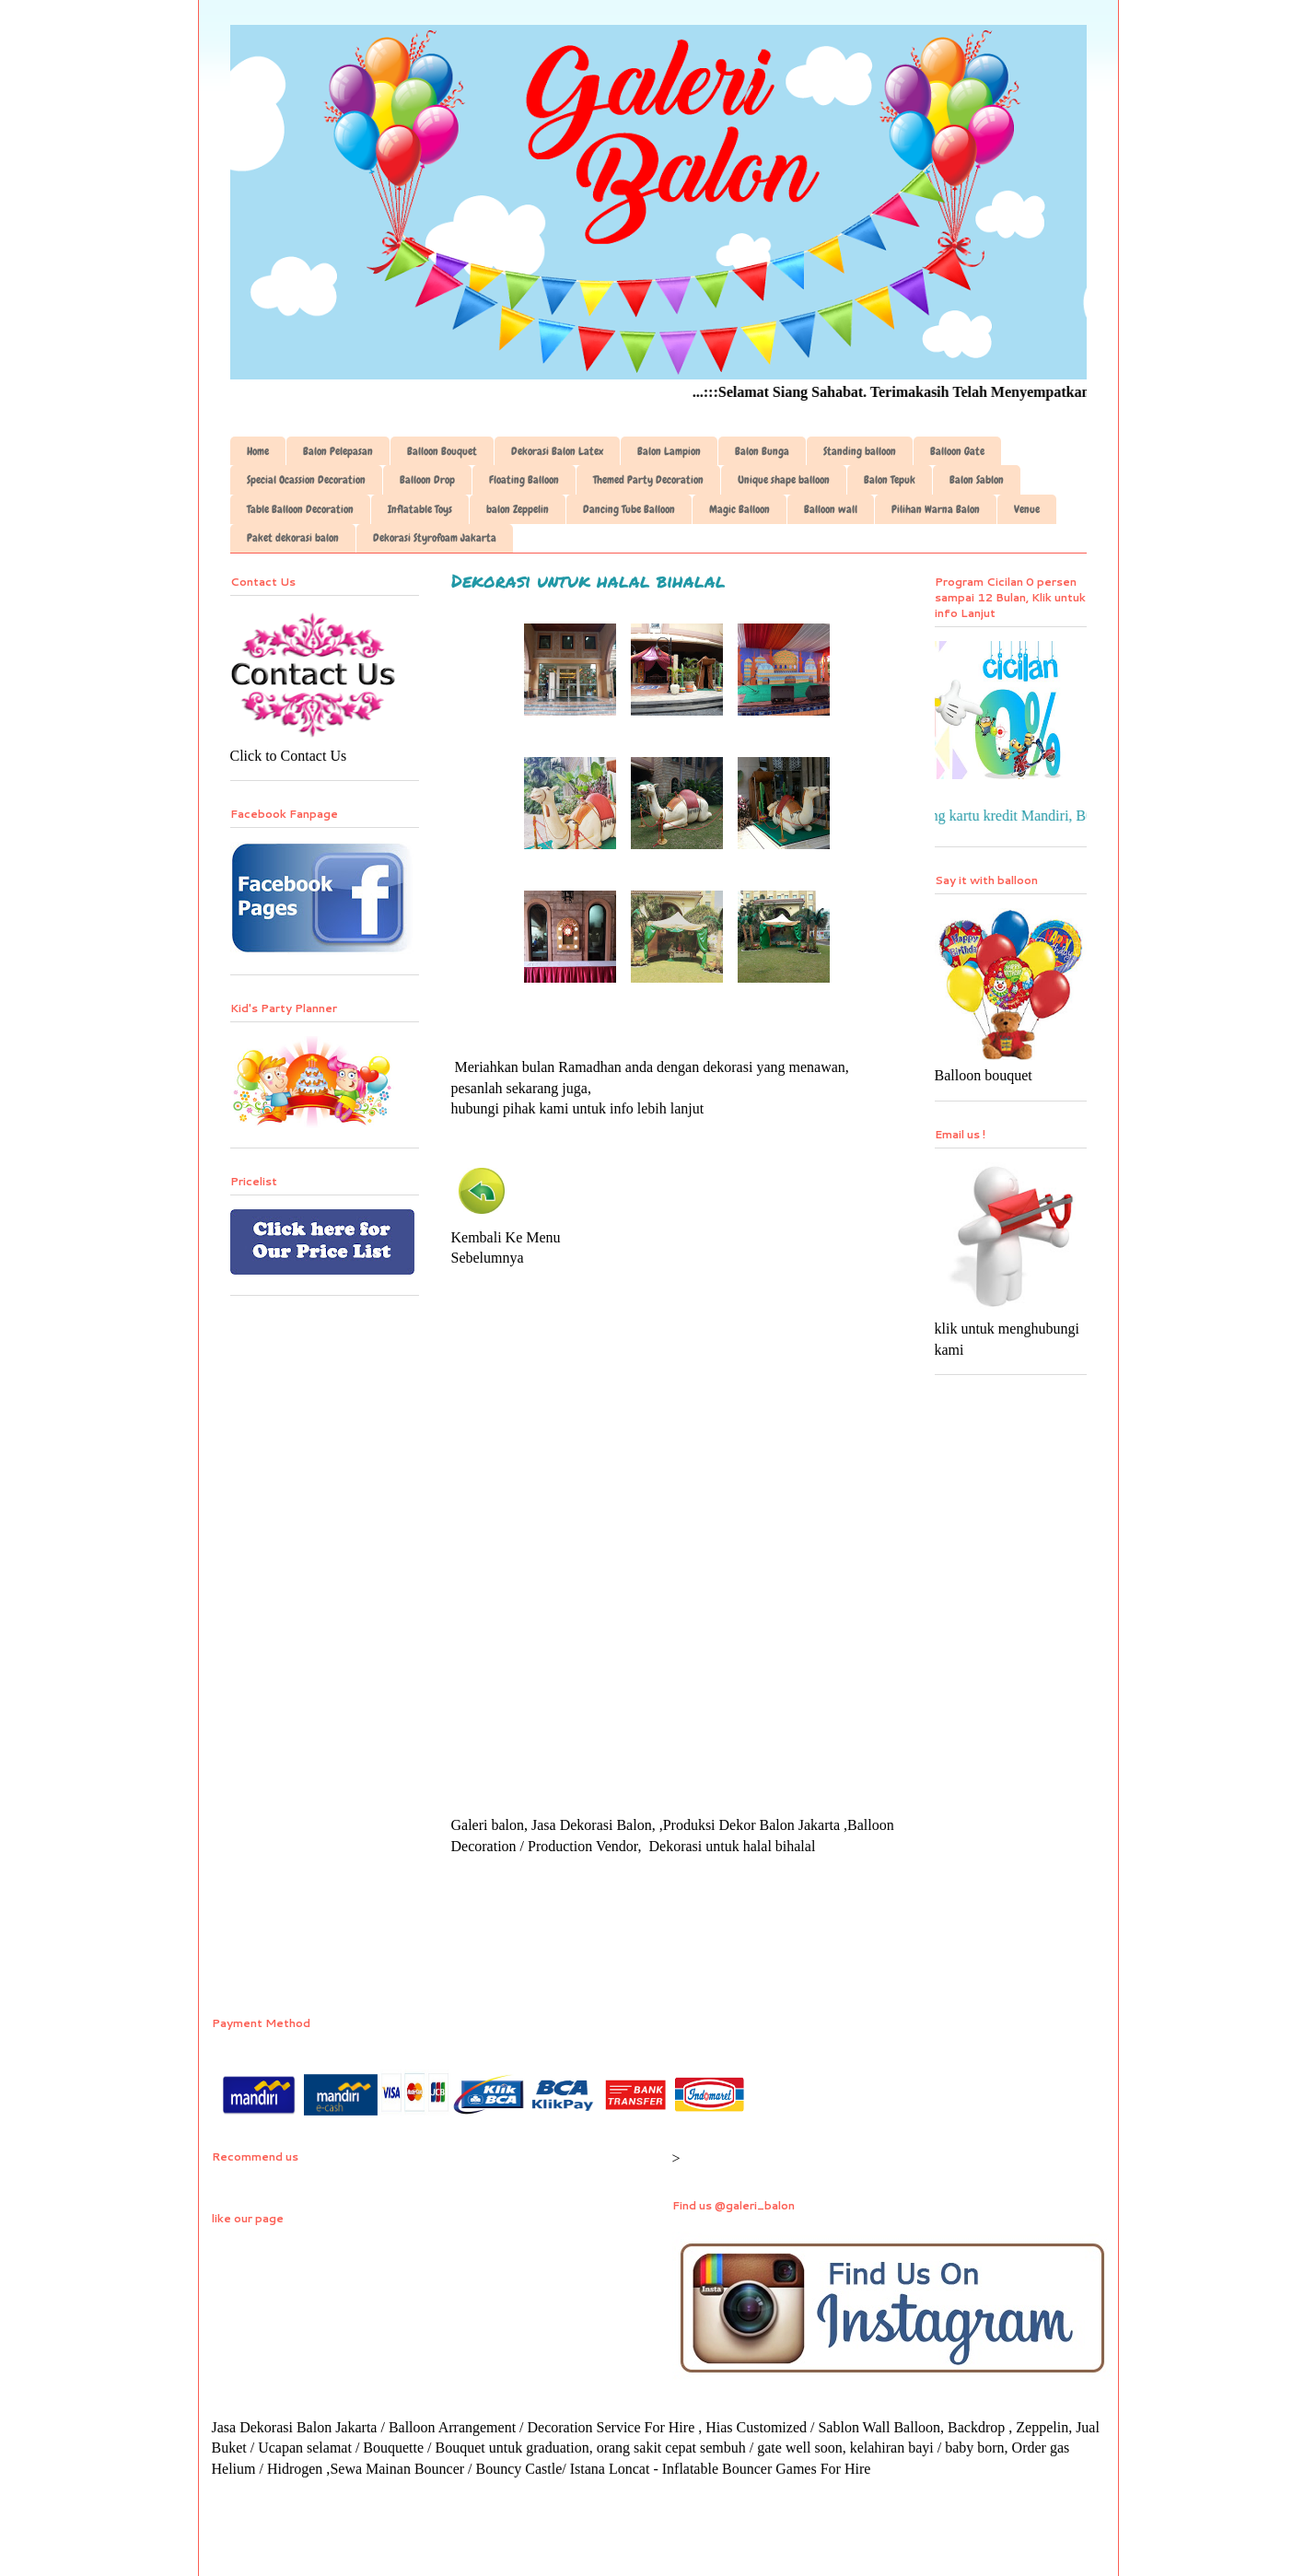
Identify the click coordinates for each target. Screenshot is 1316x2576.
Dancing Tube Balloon (629, 509)
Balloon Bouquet (442, 451)
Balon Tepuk (889, 479)
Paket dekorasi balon (293, 537)
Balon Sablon (976, 479)
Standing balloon (859, 451)
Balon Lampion (669, 451)
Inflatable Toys (420, 509)
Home (258, 451)
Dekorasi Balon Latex (557, 451)
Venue (1027, 509)
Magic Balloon (739, 509)
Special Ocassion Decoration (306, 479)
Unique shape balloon (784, 479)
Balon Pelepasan (338, 451)
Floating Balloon (524, 479)
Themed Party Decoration (648, 479)
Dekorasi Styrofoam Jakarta (434, 537)
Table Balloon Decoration (300, 509)
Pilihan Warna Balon (935, 509)
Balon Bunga (762, 451)
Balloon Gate (957, 451)
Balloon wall (830, 509)
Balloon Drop (427, 479)
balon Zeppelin (517, 509)
